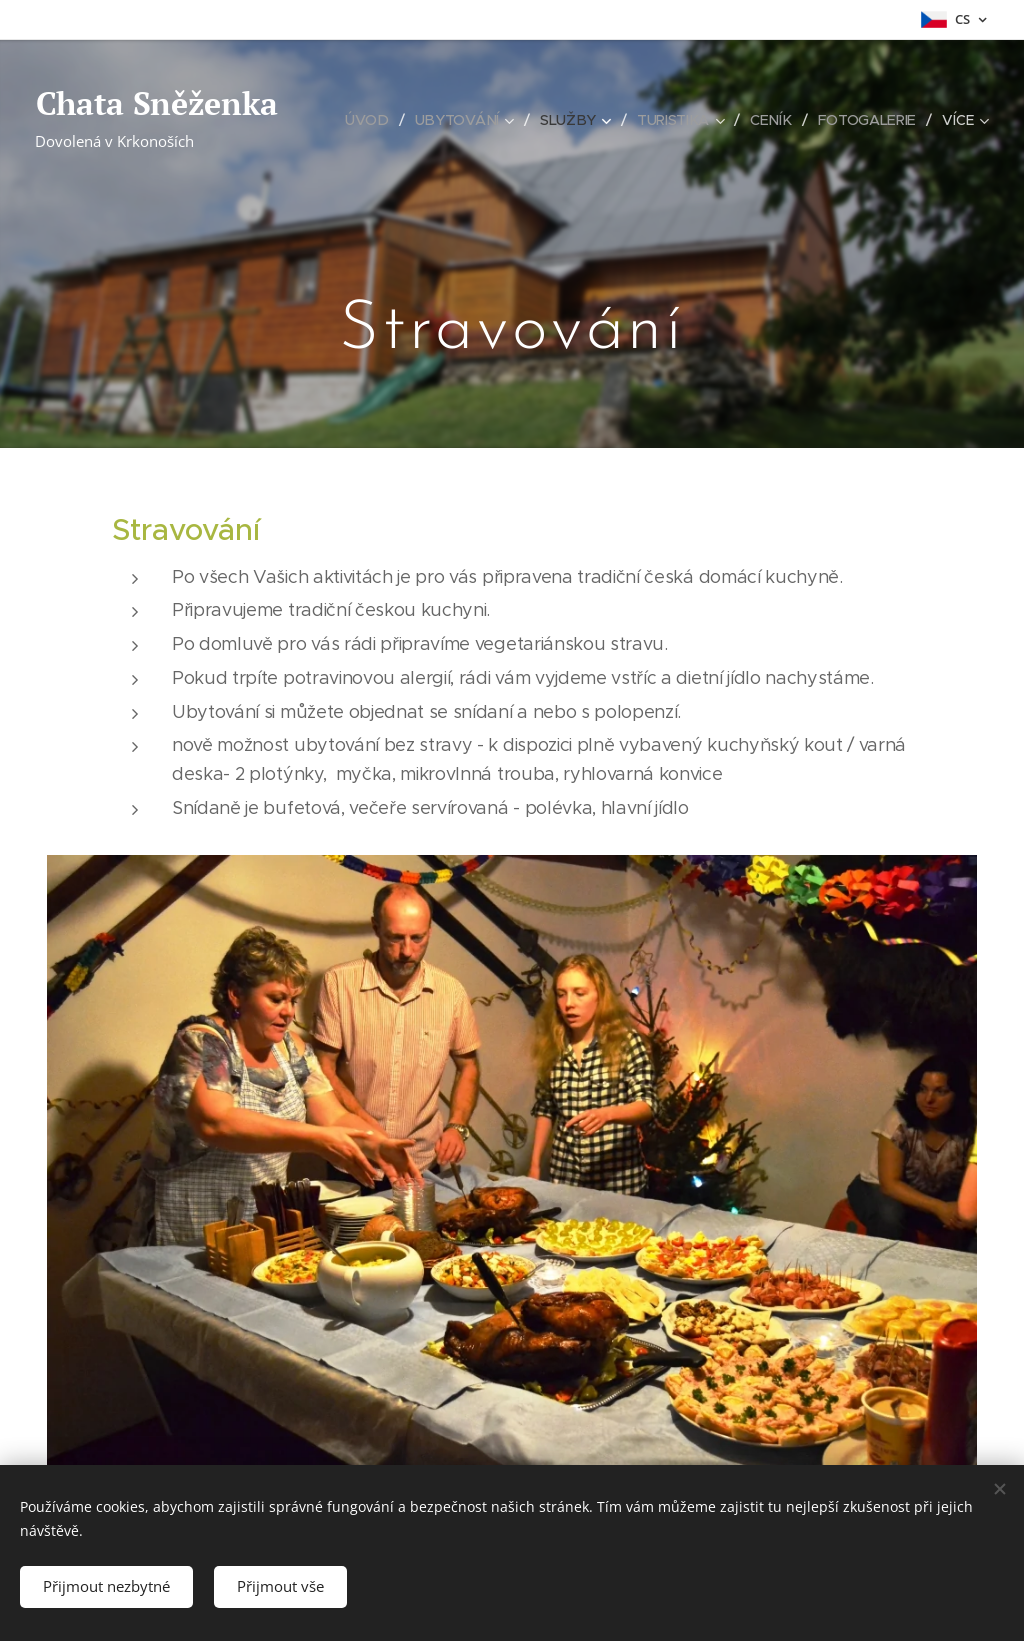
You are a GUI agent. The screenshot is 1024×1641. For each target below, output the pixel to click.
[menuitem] (375, 120)
